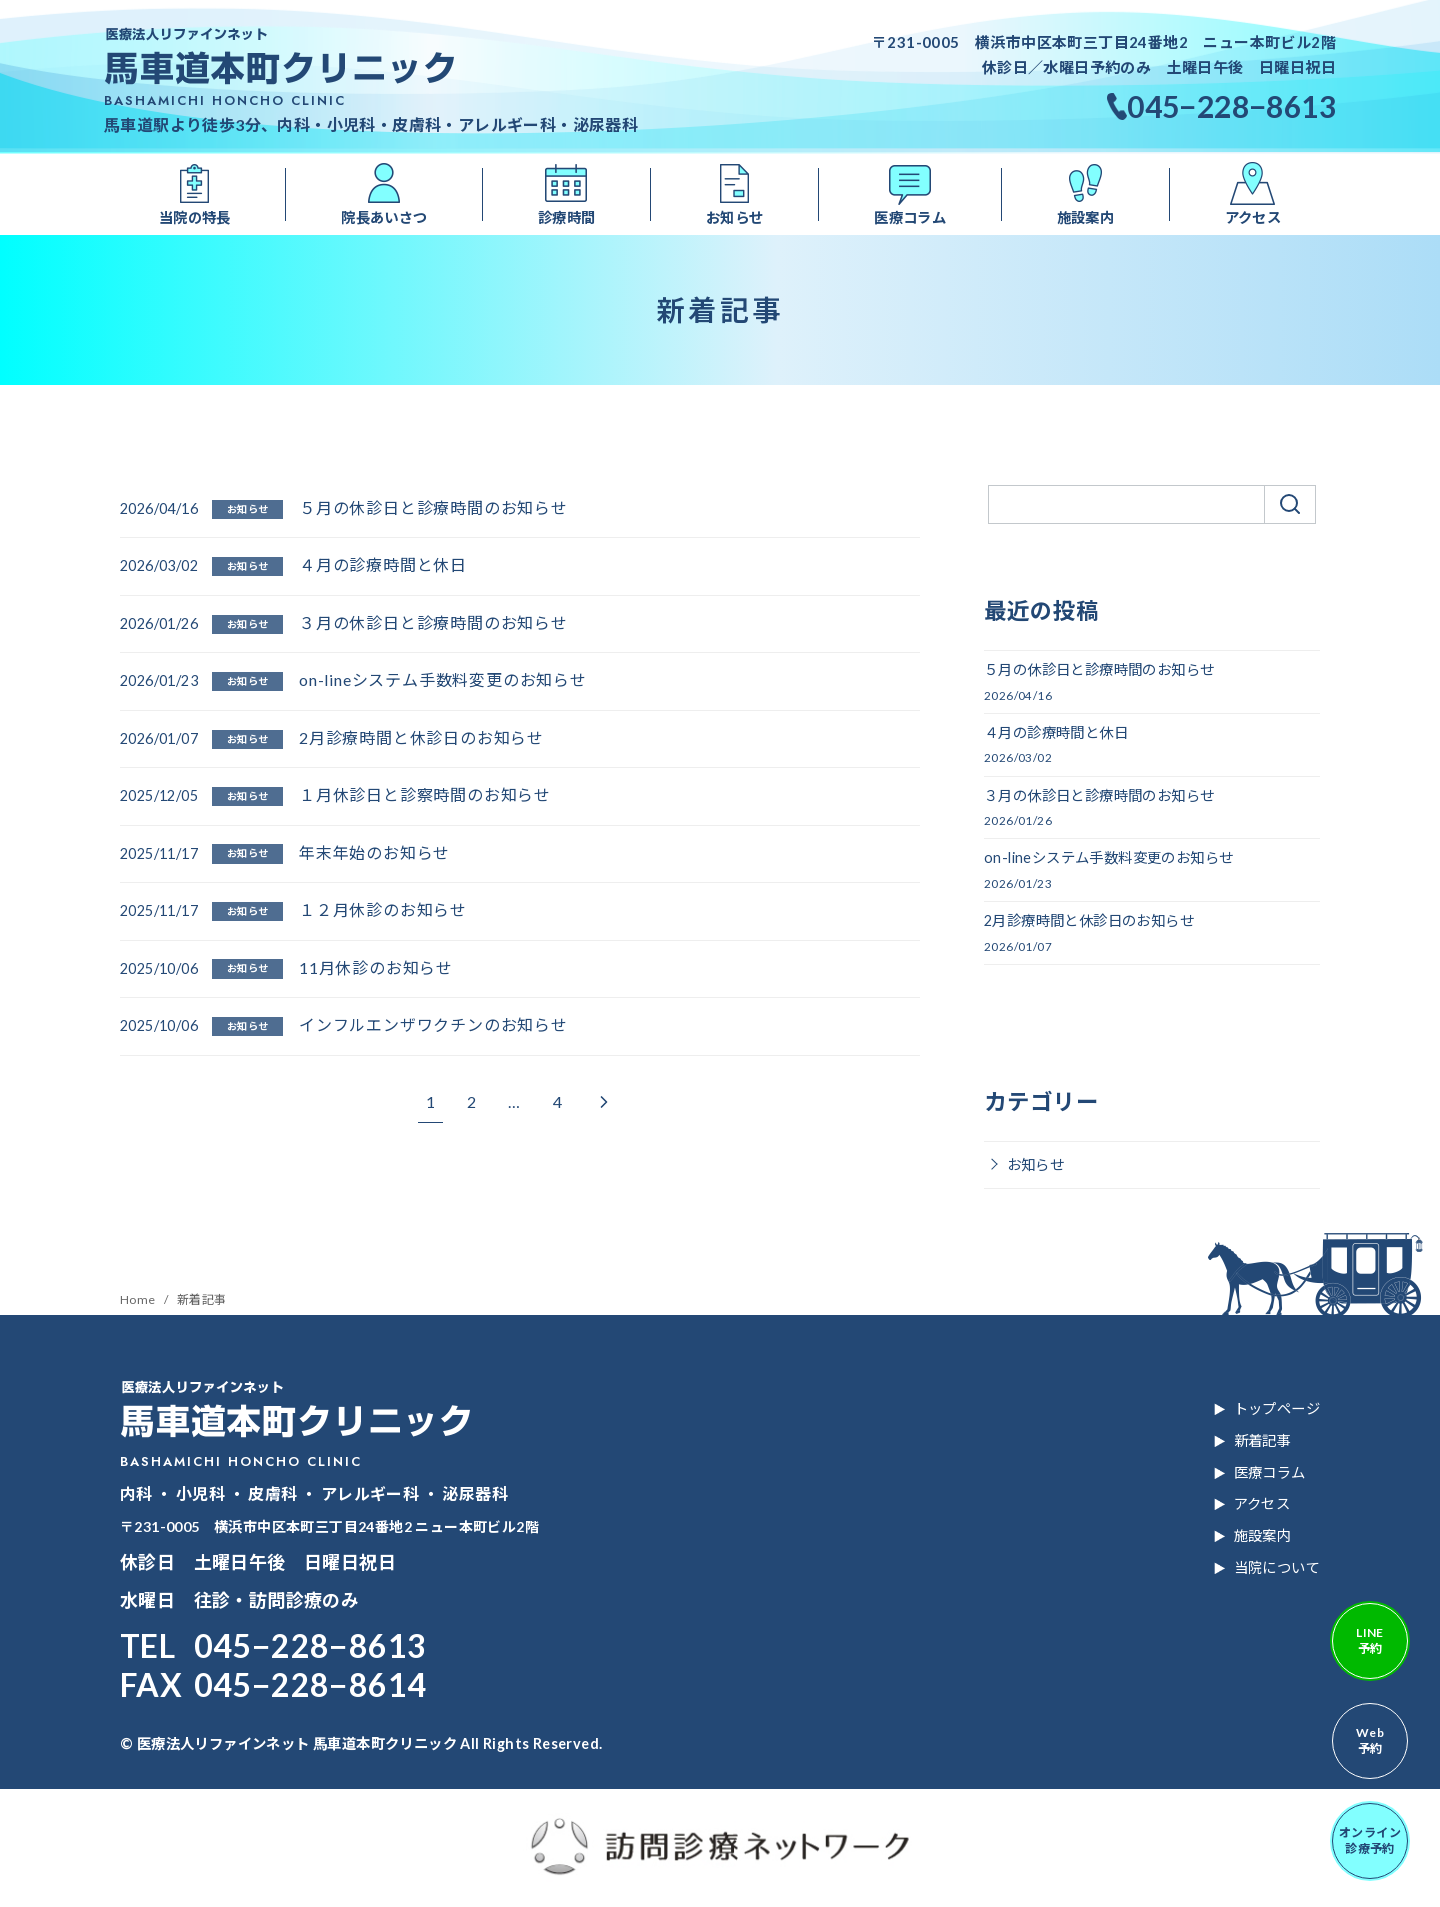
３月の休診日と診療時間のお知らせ (433, 622)
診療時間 (567, 217)
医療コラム (910, 217)
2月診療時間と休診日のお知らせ (421, 737)
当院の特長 (195, 217)
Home (139, 1299)
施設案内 (1086, 217)
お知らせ (735, 217)
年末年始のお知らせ (374, 852)
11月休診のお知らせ (376, 967)
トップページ (1277, 1408)
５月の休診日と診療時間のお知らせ (433, 507)
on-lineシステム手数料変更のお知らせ (443, 679)
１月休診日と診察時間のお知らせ (425, 794)
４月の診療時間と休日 (383, 564)
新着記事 (202, 1299)
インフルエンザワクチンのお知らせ (433, 1024)
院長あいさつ (384, 217)
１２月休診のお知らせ (383, 909)
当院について (1277, 1567)
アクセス (1253, 217)
